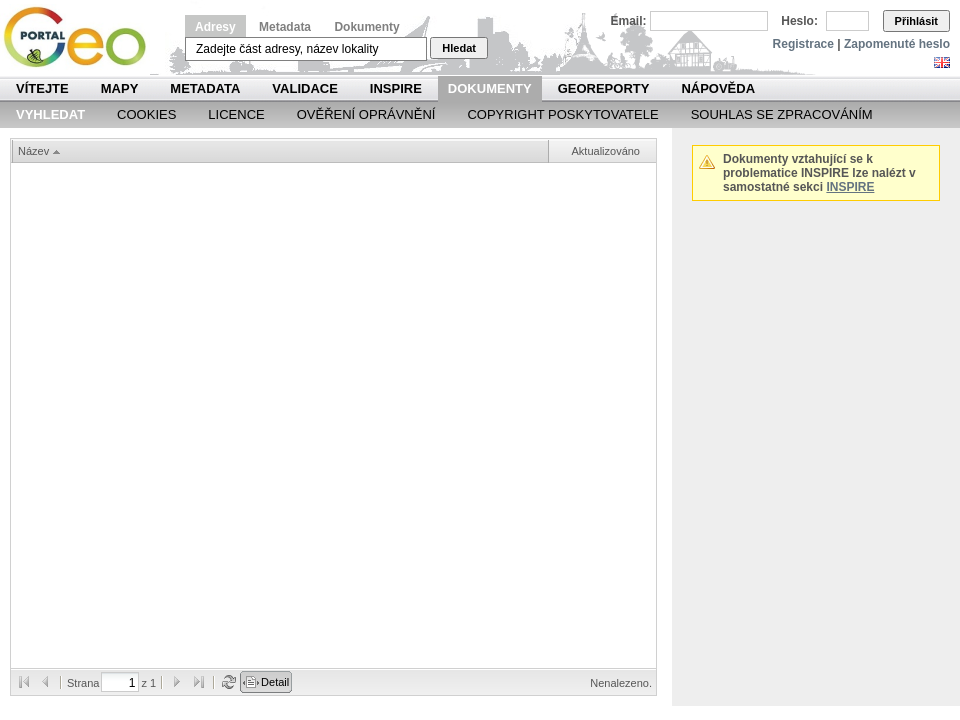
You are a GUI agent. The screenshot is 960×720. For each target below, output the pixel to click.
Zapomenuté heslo (897, 44)
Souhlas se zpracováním (782, 114)
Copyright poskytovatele (562, 114)
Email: (629, 21)
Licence (236, 114)
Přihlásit (916, 21)
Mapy (120, 88)
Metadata (285, 27)
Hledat (459, 48)
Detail (275, 682)
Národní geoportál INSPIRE (82, 37)
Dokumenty (366, 27)
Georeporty (604, 88)
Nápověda (718, 88)
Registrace (803, 44)
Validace (304, 88)
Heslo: (799, 21)
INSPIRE (396, 88)
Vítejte (42, 88)
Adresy (215, 27)
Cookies (146, 114)
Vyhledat (50, 114)
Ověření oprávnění (366, 114)
